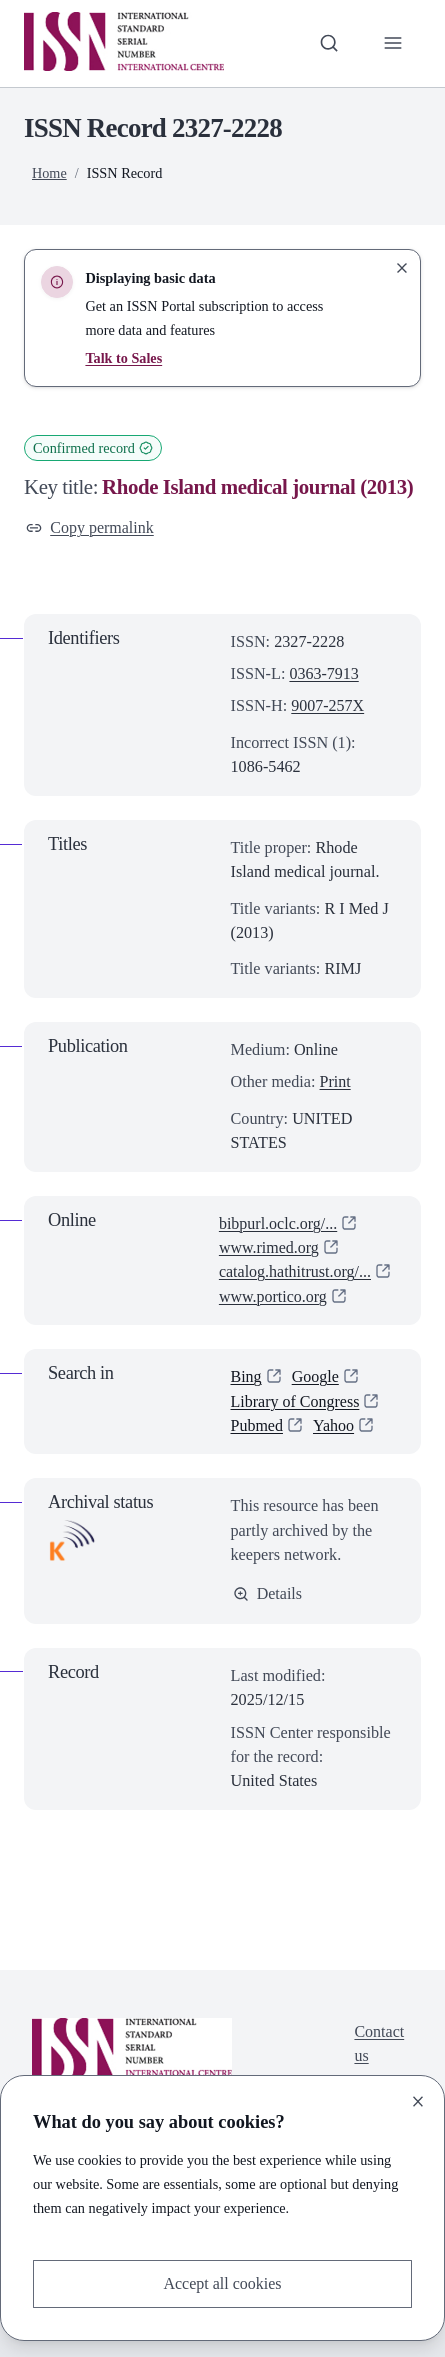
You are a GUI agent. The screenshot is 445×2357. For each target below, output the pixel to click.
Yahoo (335, 1426)
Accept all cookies (223, 2284)
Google (316, 1378)
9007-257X (328, 707)
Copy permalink (90, 528)
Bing (247, 1378)
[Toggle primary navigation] (393, 43)
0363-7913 (324, 674)
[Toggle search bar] (328, 43)
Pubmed (257, 1426)
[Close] (418, 2101)
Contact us (379, 2045)
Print (336, 1083)
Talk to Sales (123, 358)
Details (268, 1594)
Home (49, 173)
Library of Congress (296, 1402)
